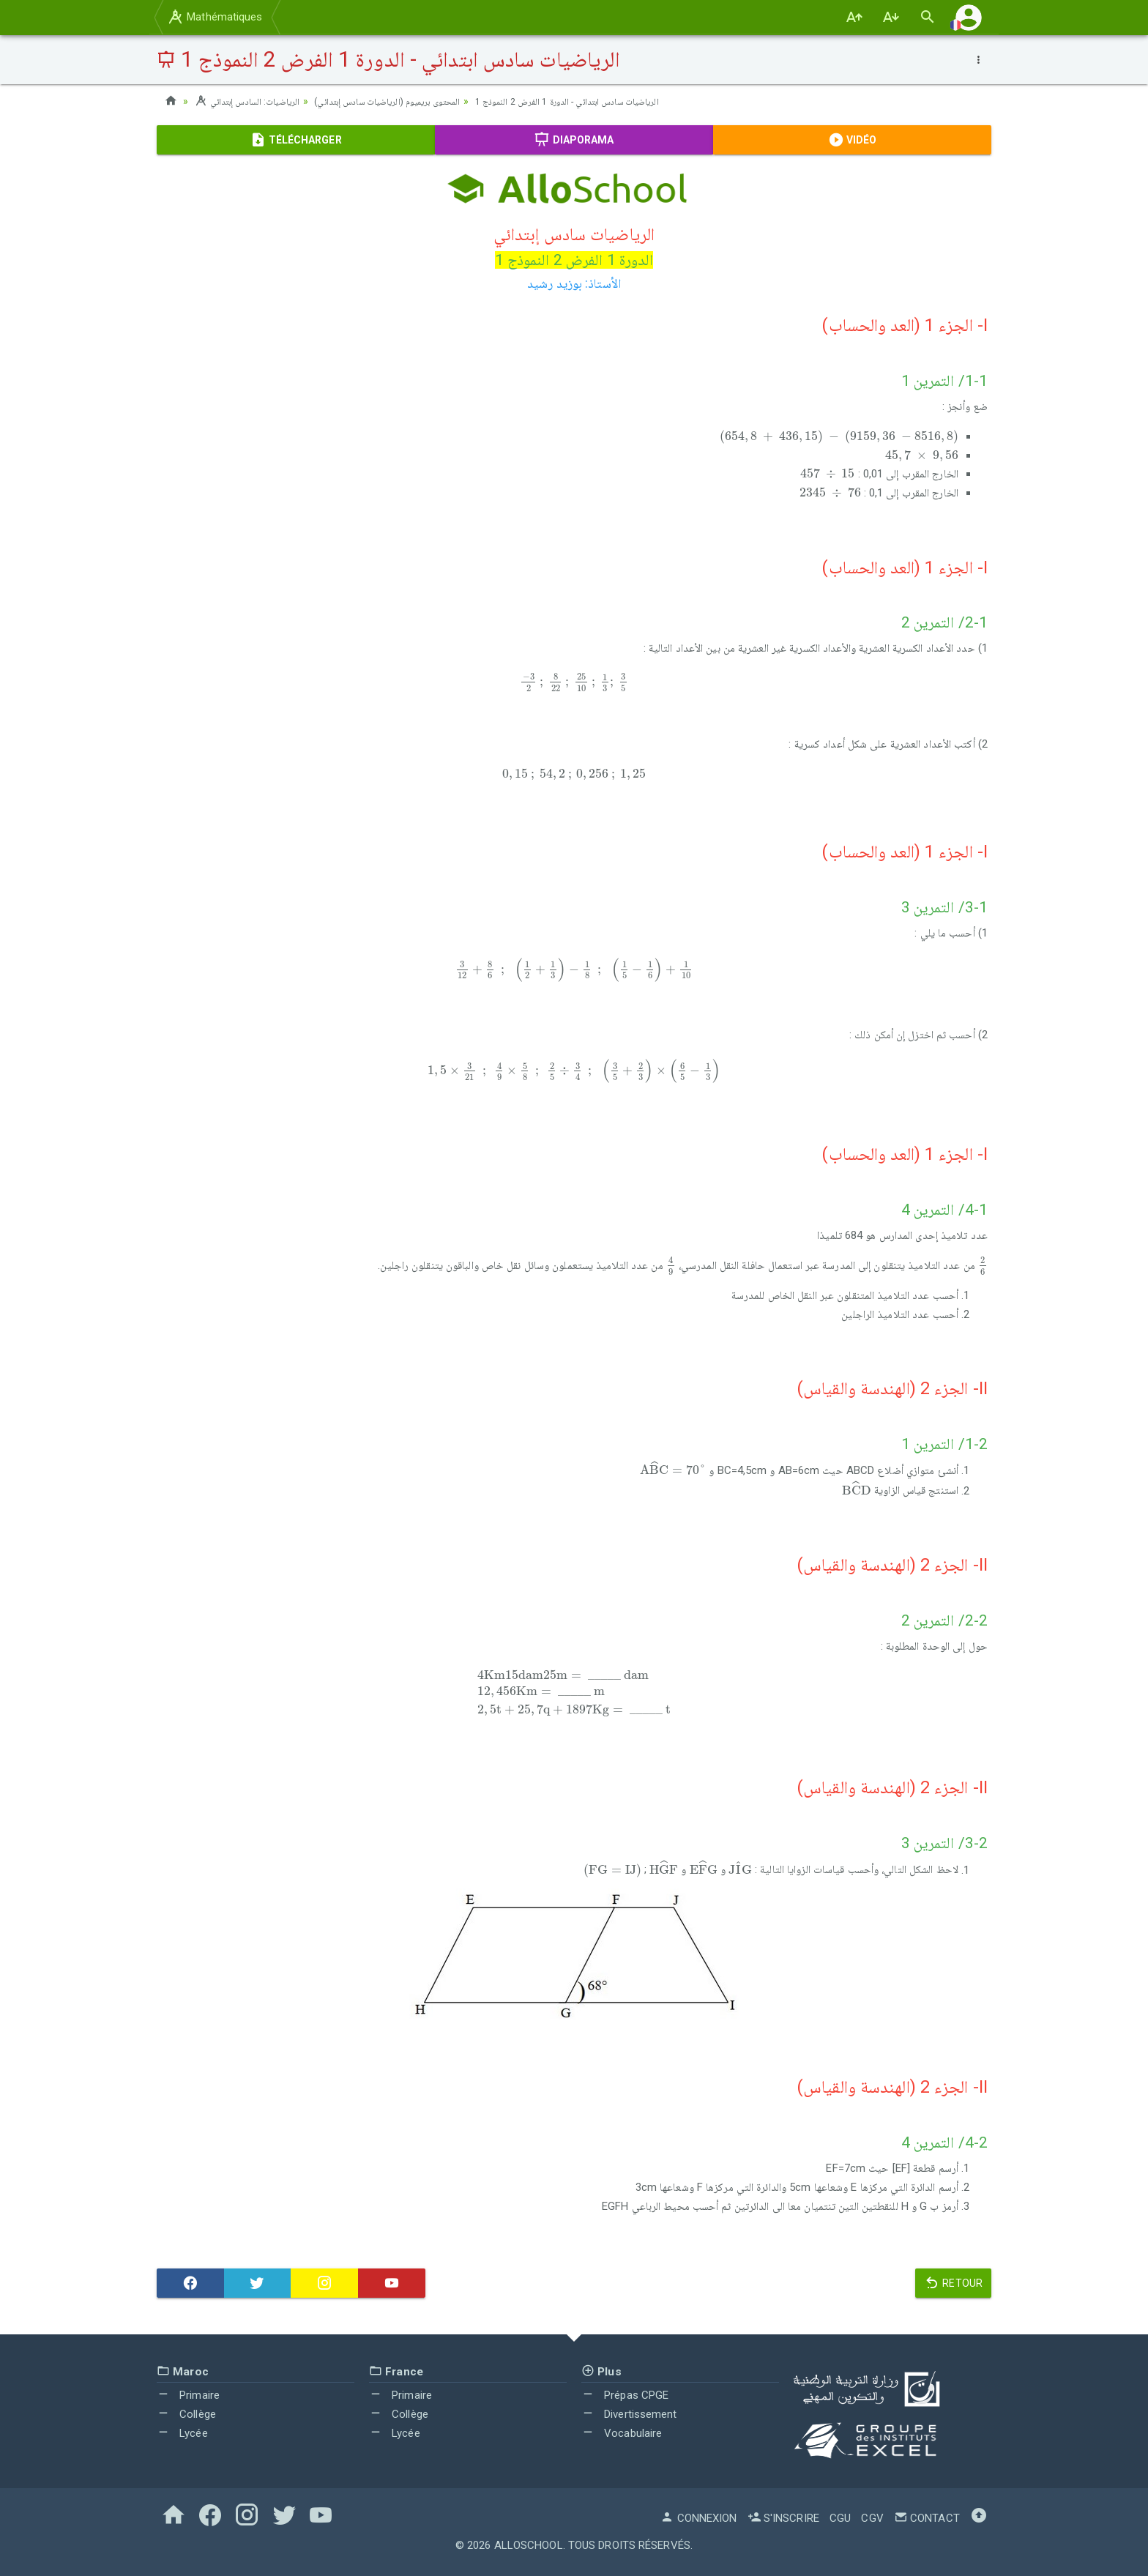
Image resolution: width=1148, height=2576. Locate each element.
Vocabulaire (621, 2432)
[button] (968, 17)
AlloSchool (528, 2545)
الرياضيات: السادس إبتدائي (251, 101)
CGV (872, 2518)
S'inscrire (783, 2518)
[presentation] (839, 437)
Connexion (698, 2518)
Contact (927, 2518)
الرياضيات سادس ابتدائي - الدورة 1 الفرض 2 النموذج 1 (607, 101)
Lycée (182, 2432)
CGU (840, 2518)
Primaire (188, 2395)
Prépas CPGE (624, 2395)
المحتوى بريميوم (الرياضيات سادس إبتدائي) (406, 101)
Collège (186, 2414)
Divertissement (629, 2414)
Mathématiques (214, 16)
